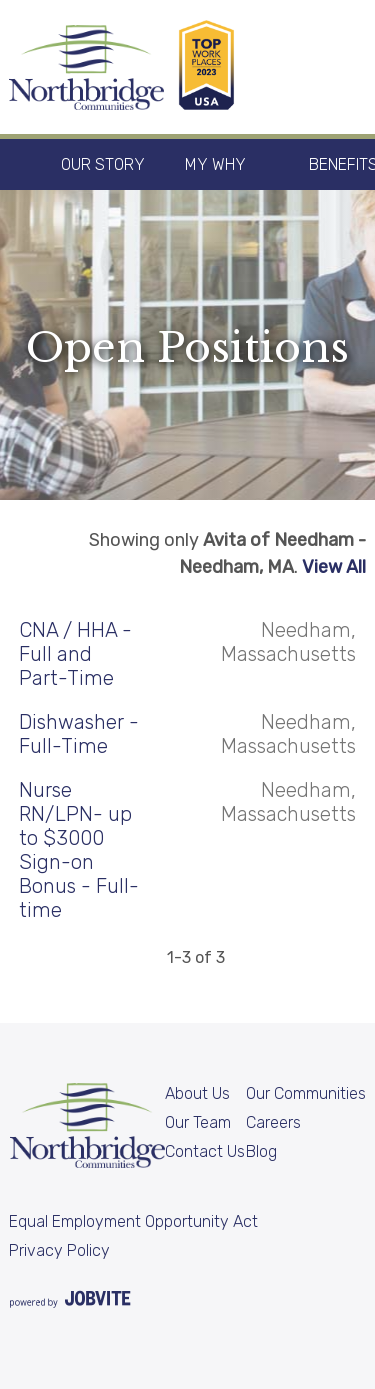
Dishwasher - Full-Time (79, 734)
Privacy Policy (59, 1250)
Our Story (103, 164)
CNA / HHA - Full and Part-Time (75, 654)
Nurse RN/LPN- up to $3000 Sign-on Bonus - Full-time (79, 850)
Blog (261, 1151)
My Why (215, 164)
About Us (197, 1093)
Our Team (198, 1122)
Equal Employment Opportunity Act (133, 1221)
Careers (273, 1122)
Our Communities (306, 1093)
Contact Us (205, 1151)
